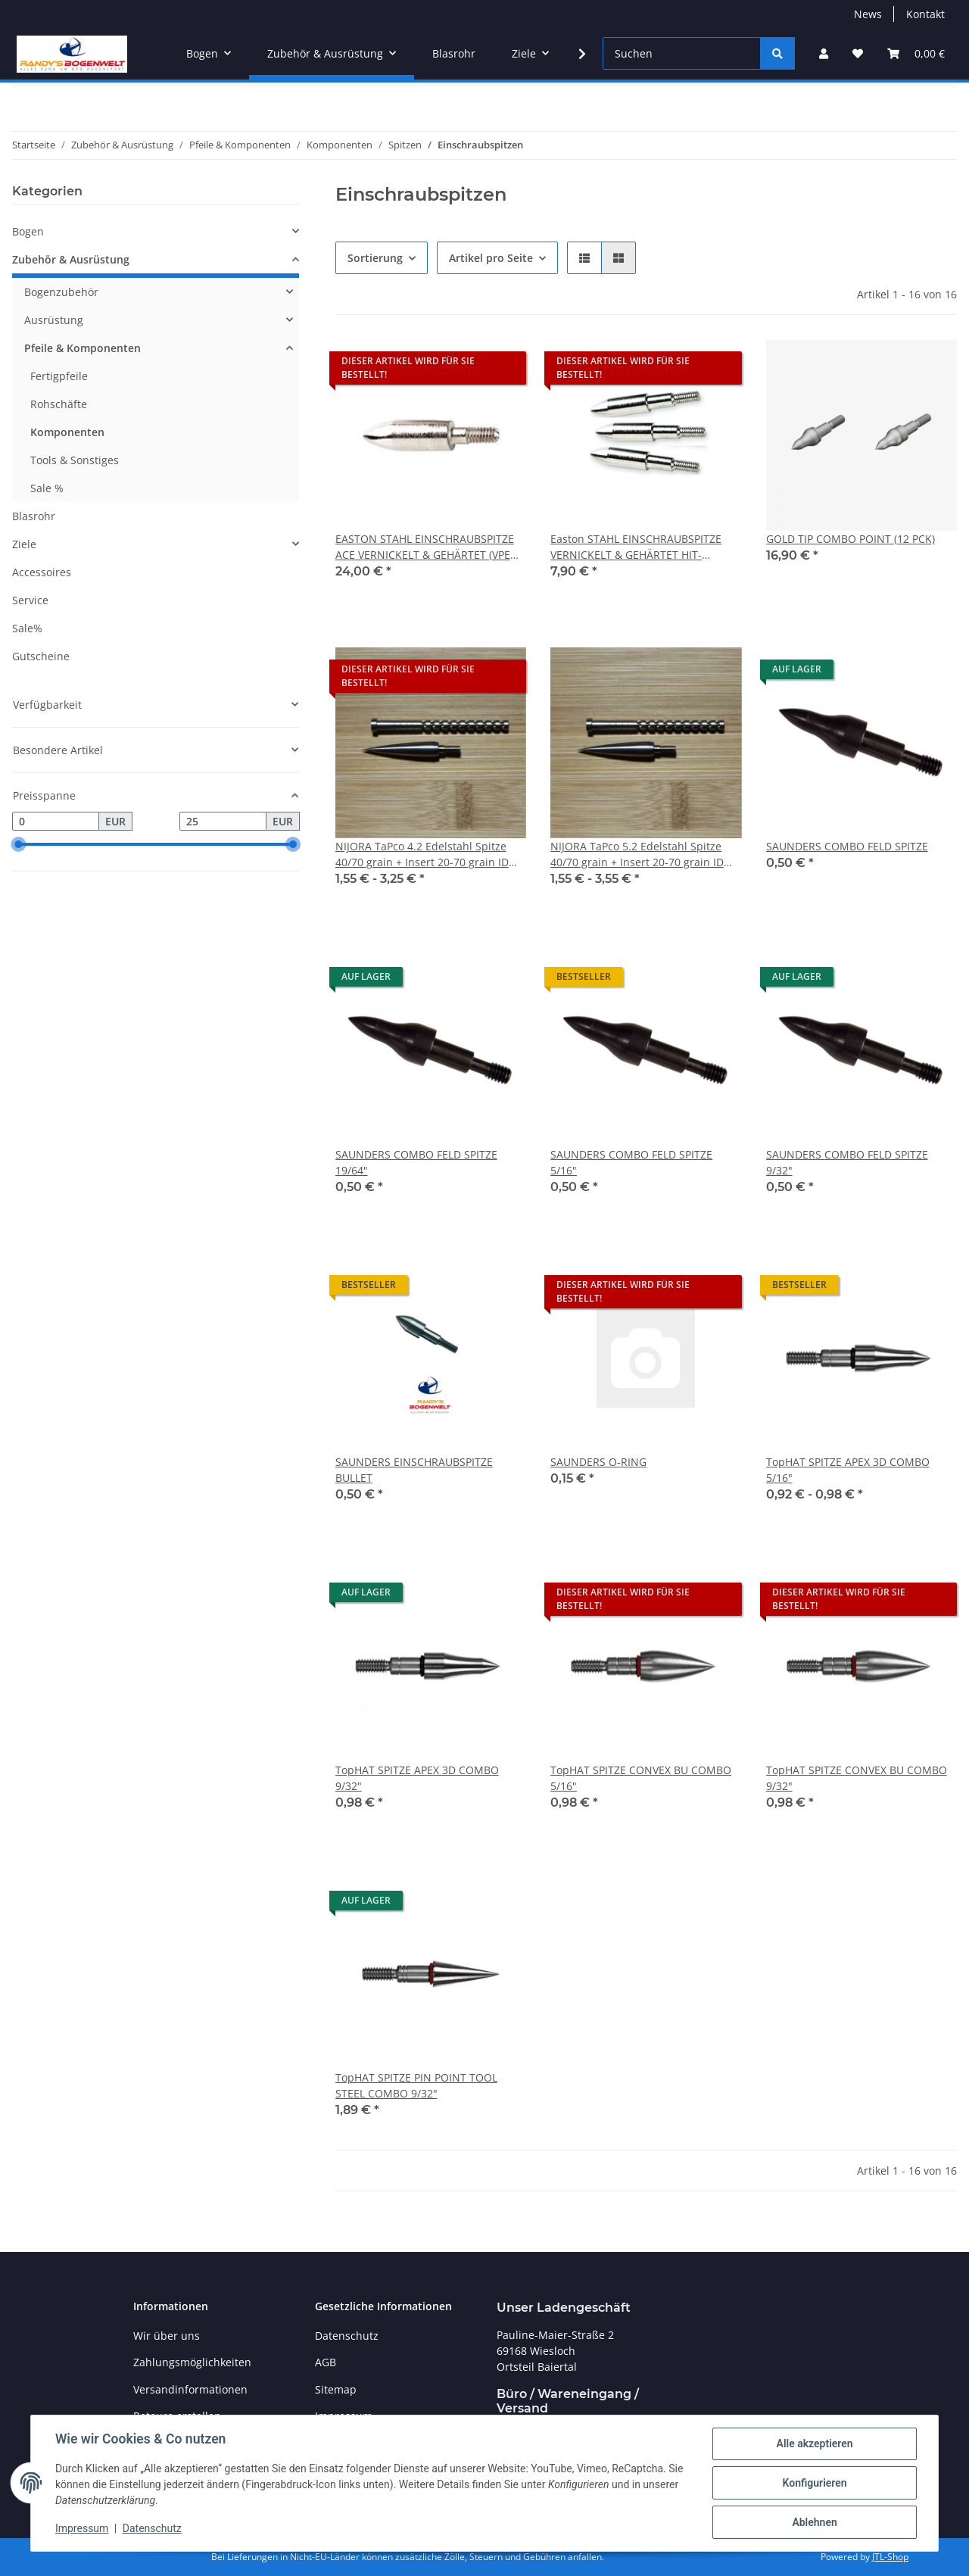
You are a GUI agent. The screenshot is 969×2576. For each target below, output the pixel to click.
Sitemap (336, 2389)
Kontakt (925, 14)
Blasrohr (33, 516)
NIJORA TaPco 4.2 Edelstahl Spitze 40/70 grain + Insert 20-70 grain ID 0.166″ (422, 854)
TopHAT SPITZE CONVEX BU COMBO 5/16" (640, 1778)
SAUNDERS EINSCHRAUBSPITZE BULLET (414, 1470)
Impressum (81, 2529)
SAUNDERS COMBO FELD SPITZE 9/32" (847, 1162)
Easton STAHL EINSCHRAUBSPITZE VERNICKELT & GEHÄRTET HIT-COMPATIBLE (635, 547)
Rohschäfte (58, 404)
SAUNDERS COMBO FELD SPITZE (847, 846)
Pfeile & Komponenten (82, 348)
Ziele (24, 544)
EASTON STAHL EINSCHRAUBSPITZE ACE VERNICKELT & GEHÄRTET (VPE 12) (424, 547)
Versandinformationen (190, 2389)
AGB (325, 2362)
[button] (823, 53)
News (868, 14)
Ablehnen (814, 2522)
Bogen (28, 231)
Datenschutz (152, 2529)
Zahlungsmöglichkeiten (192, 2362)
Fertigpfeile (59, 376)
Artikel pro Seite (491, 258)
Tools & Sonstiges (74, 460)
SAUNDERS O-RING (598, 1462)
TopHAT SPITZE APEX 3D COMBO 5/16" (848, 1470)
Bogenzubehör (61, 292)
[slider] (18, 845)
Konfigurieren (814, 2483)
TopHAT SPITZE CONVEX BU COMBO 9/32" (856, 1778)
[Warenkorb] (916, 53)
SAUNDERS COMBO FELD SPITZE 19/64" (416, 1162)
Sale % (47, 488)
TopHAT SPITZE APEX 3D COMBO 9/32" (417, 1778)
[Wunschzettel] (857, 53)
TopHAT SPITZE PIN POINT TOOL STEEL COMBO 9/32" (416, 2085)
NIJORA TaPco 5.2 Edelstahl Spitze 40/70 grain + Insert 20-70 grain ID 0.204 (637, 854)
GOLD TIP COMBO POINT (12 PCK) (850, 539)
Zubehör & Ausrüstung (70, 259)
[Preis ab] (55, 821)
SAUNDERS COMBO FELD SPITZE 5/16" (631, 1162)
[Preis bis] (222, 821)
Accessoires (41, 572)
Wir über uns (166, 2335)
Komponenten (67, 432)
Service (30, 600)
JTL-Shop (890, 2556)
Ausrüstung (53, 320)
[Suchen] (682, 53)
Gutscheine (41, 656)
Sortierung (375, 258)
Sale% (27, 628)
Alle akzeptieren (814, 2443)
